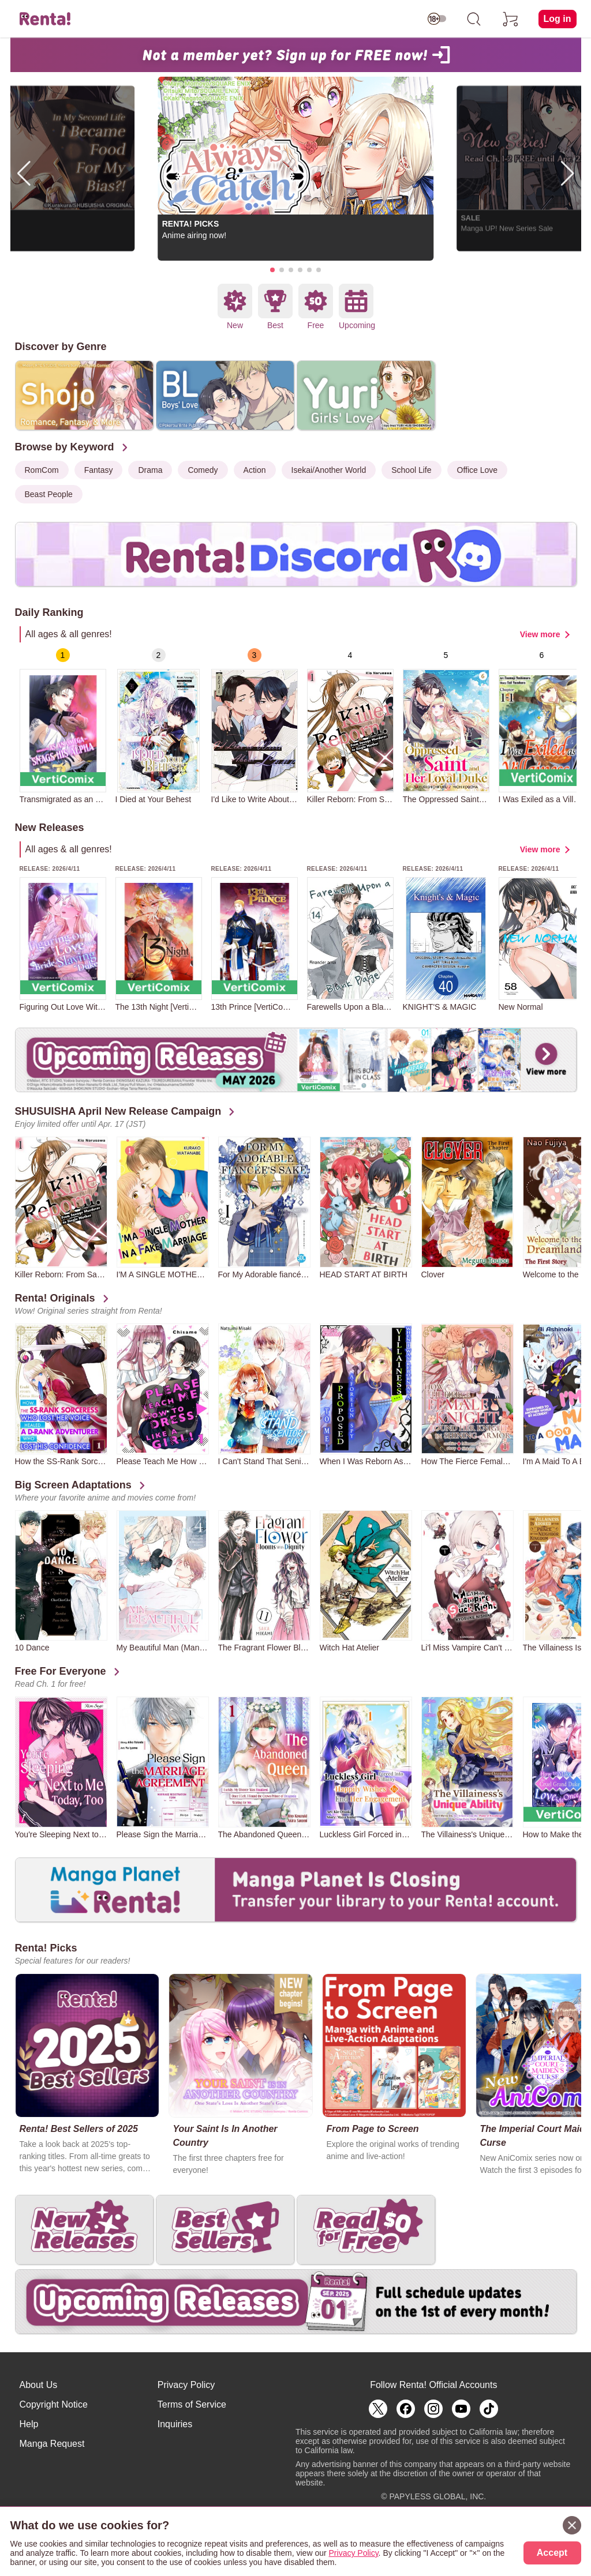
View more (540, 634)
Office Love (477, 470)
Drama (150, 470)
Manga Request (52, 2444)
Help (29, 2424)
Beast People (49, 494)
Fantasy (98, 470)
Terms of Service (192, 2404)
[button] (272, 270)
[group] (63, 725)
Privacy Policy (186, 2385)
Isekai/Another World (328, 470)
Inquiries (175, 2424)
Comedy (203, 470)
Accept (552, 2553)
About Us (39, 2385)
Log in (557, 19)
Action (255, 470)
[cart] (511, 19)
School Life (411, 470)
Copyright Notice (54, 2404)
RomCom (42, 470)
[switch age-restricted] (437, 19)
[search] (474, 19)
